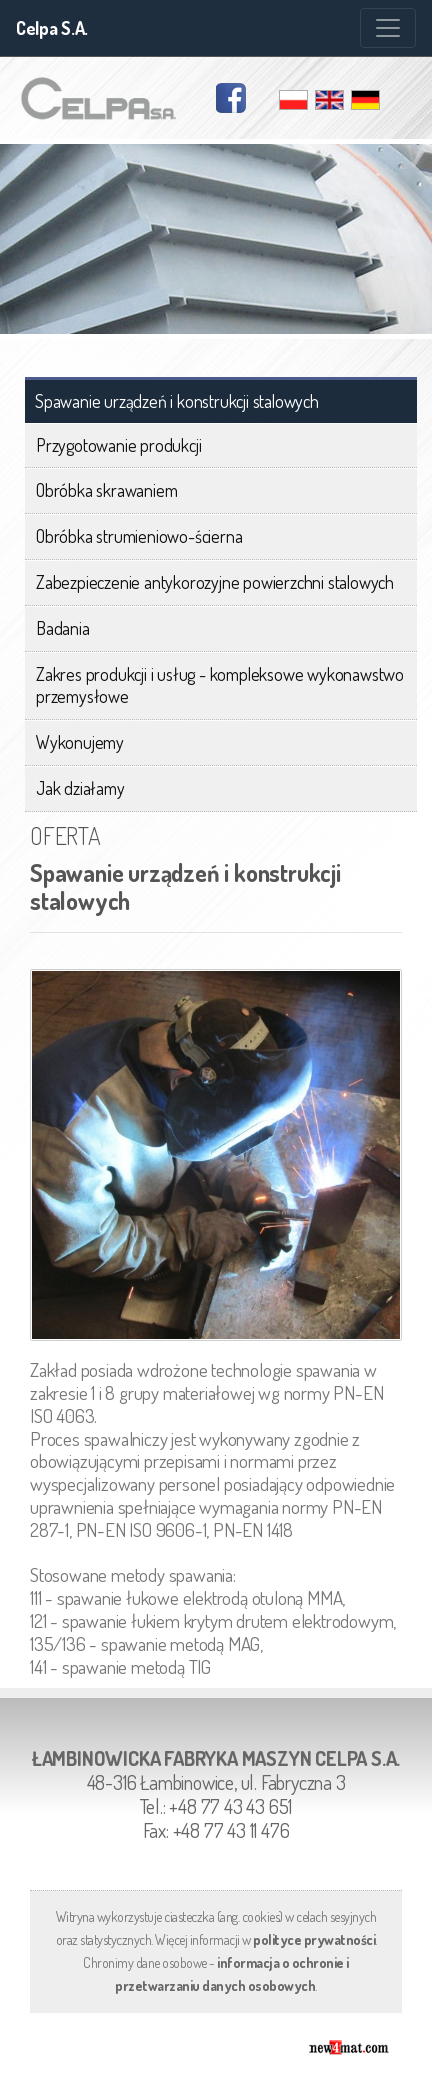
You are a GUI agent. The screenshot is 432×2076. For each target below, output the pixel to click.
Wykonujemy (80, 742)
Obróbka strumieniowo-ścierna (139, 536)
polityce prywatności (314, 1939)
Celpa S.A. (52, 28)
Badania (63, 628)
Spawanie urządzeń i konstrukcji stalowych (177, 401)
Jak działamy (80, 788)
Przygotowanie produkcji (118, 445)
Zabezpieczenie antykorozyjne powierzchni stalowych (215, 582)
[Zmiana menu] (388, 28)
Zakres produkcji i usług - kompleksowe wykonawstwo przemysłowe (220, 685)
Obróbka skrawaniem (106, 490)
